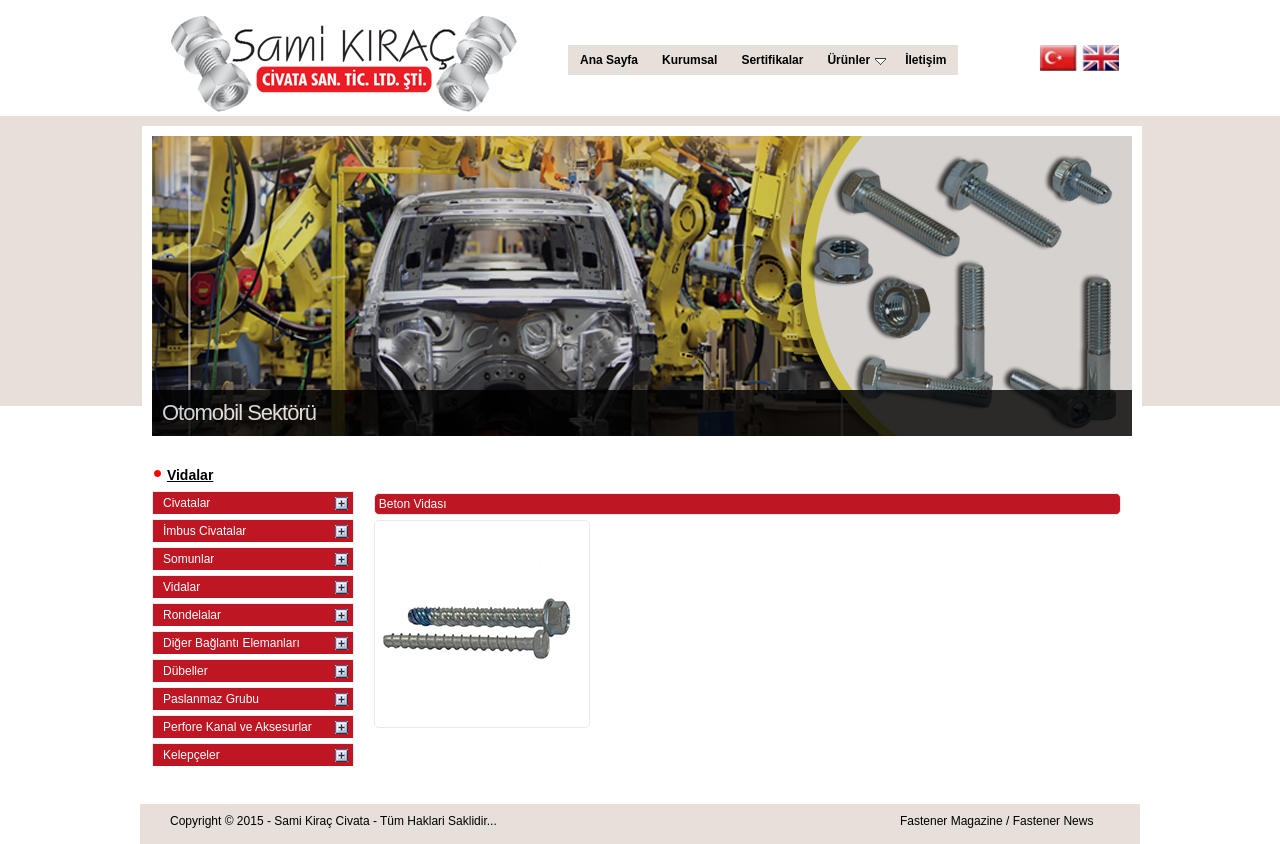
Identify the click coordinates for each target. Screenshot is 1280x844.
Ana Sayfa (609, 60)
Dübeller (185, 671)
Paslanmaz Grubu (211, 699)
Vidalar (181, 587)
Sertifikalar (772, 60)
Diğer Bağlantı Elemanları (231, 643)
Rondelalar (192, 615)
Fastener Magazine (951, 821)
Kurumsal (689, 60)
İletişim (925, 60)
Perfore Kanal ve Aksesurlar (237, 727)
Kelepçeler (191, 755)
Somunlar (188, 559)
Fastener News (1053, 821)
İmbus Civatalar (204, 531)
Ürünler (856, 60)
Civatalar (186, 503)
